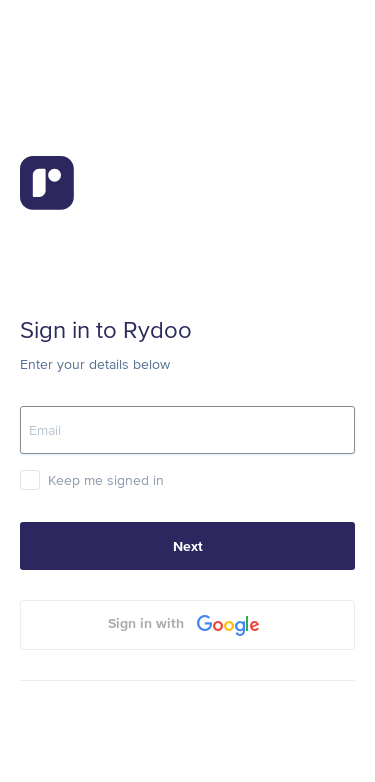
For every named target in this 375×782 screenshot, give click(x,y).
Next (188, 546)
